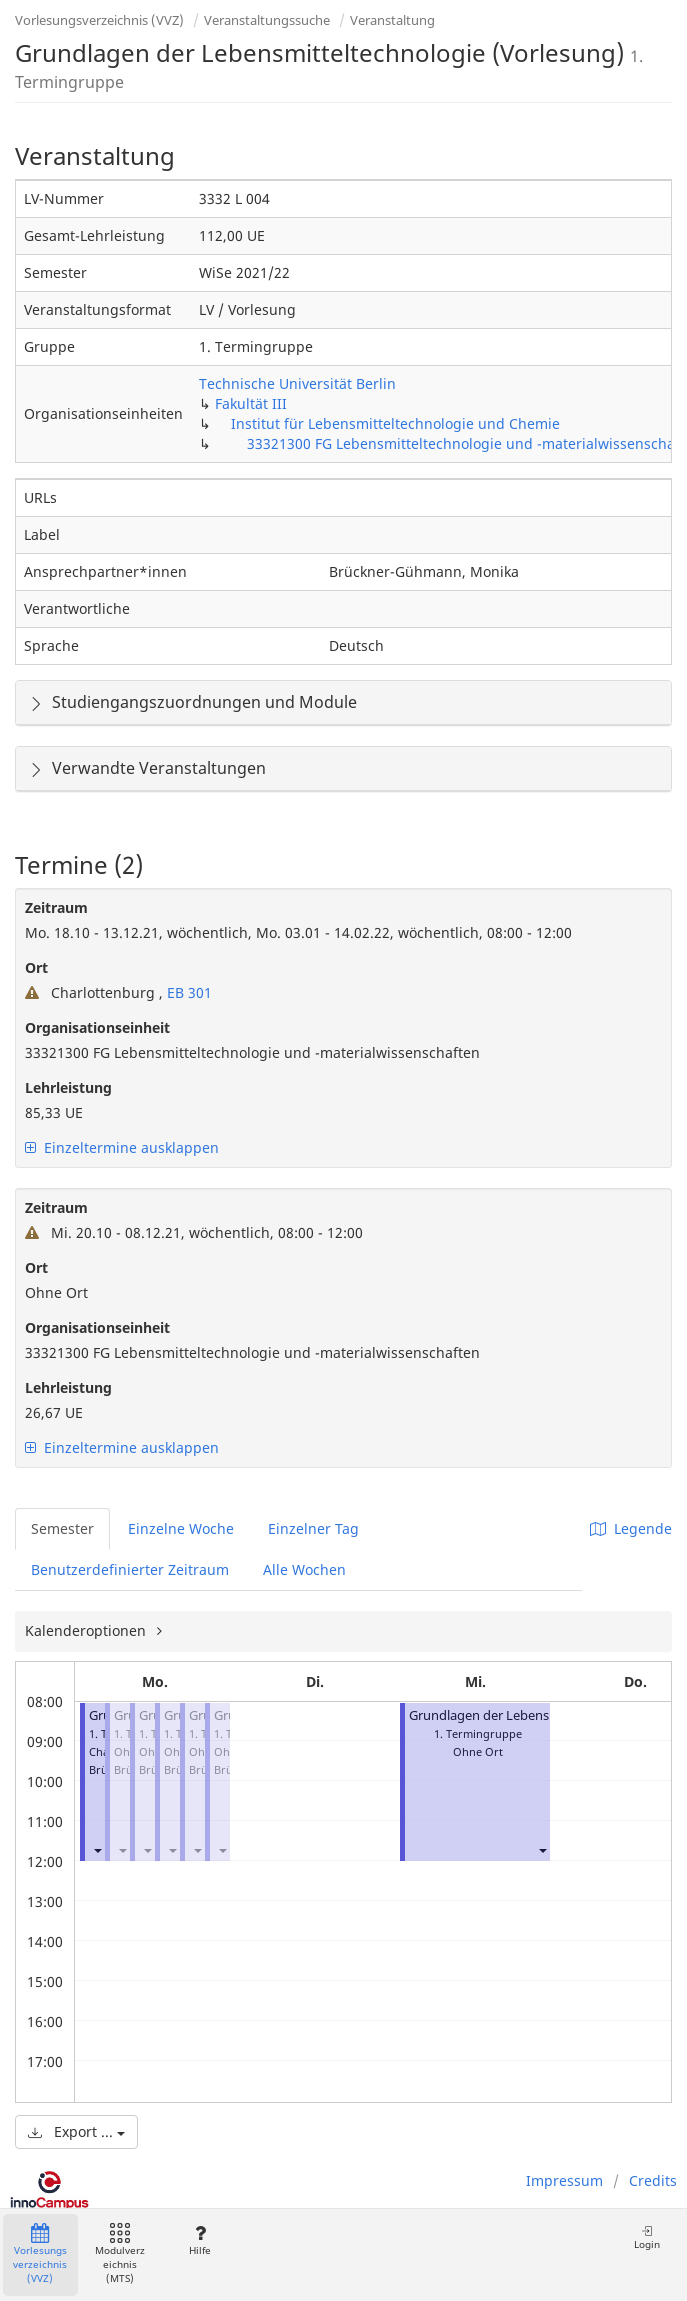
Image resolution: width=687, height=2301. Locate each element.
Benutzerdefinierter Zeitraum (130, 1569)
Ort (36, 967)
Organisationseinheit (97, 1027)
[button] (97, 1849)
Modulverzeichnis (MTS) (120, 2254)
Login (647, 2237)
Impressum (564, 2180)
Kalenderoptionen (87, 1630)
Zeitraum (56, 907)
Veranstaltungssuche (267, 20)
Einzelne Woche (181, 1528)
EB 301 (187, 992)
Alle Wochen (304, 1569)
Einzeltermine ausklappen (122, 1147)
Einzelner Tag (313, 1528)
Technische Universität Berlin (297, 383)
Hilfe (199, 2240)
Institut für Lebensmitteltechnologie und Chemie (395, 423)
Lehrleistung (68, 1087)
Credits (653, 2180)
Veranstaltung (392, 20)
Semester (62, 1528)
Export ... (76, 2131)
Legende (631, 1528)
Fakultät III (251, 403)
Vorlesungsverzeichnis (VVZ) (99, 20)
